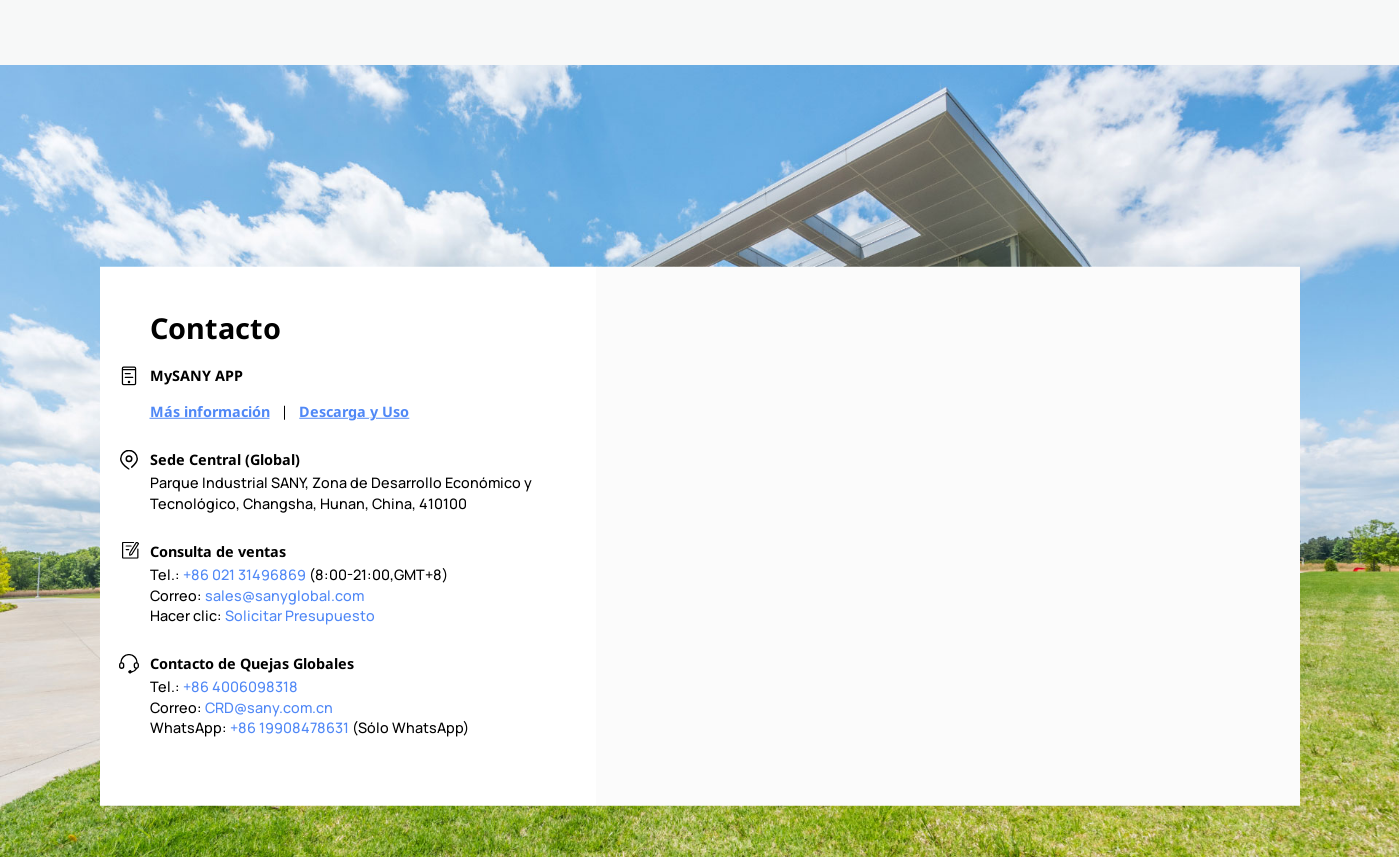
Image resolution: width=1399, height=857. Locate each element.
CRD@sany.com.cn (269, 706)
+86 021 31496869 (244, 574)
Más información (210, 411)
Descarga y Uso (354, 411)
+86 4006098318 (240, 686)
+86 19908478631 (289, 727)
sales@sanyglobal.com (284, 594)
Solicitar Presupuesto (300, 615)
